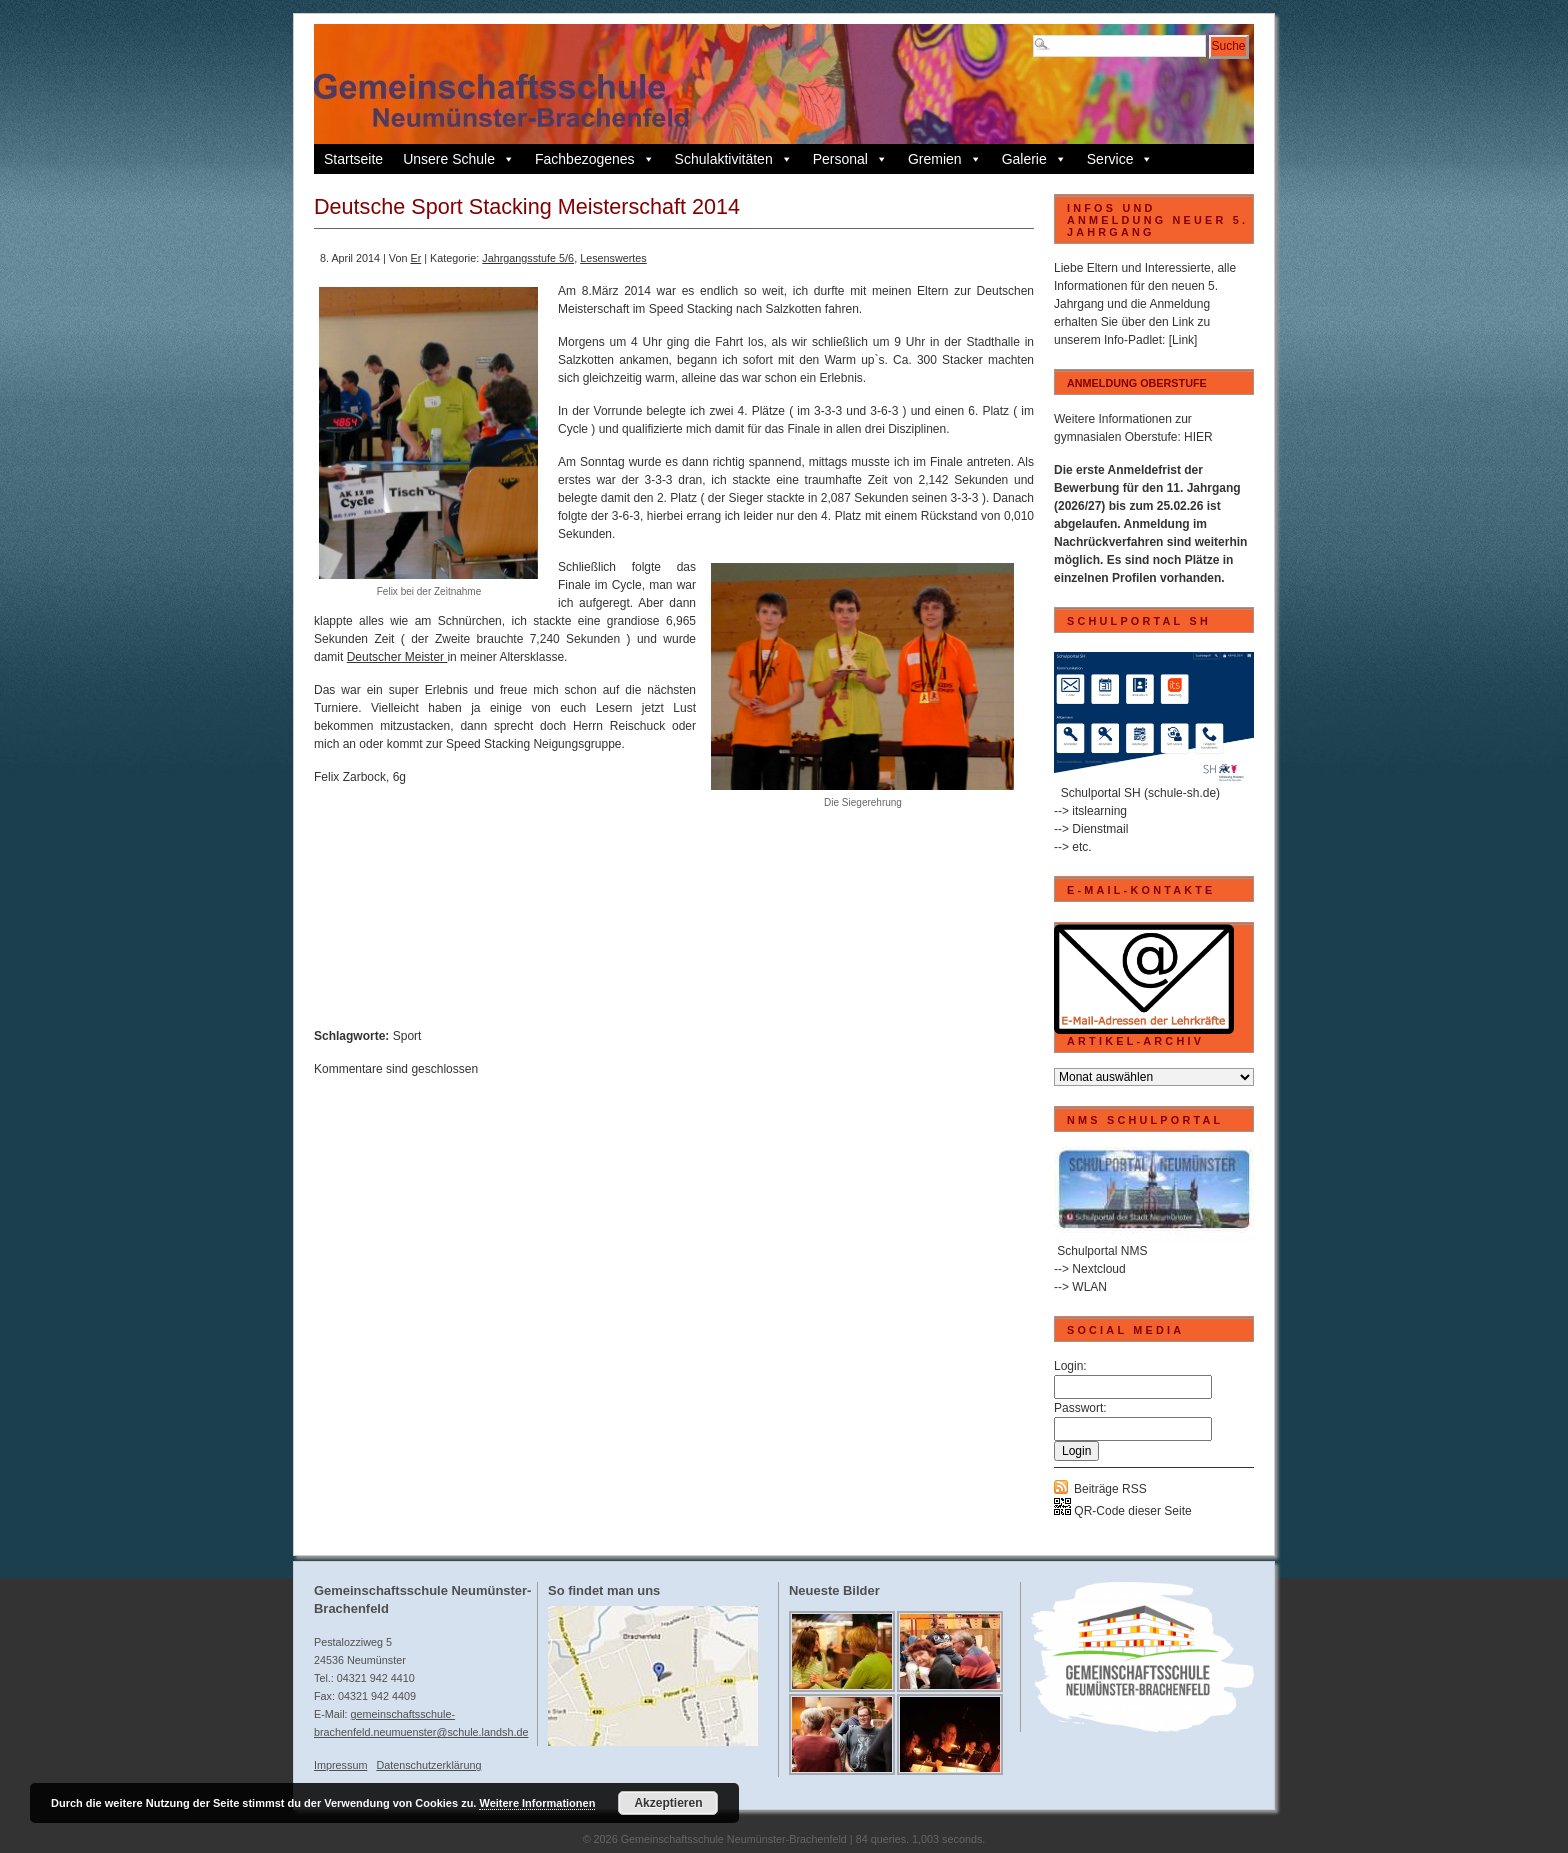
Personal (850, 159)
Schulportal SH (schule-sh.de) (1140, 793)
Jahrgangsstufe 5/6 (528, 258)
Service (1120, 159)
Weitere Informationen (537, 1803)
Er (415, 258)
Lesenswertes (613, 258)
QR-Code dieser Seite (1123, 1511)
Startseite (353, 159)
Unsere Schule (459, 159)
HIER (1198, 437)
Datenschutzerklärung (428, 1765)
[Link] (1183, 340)
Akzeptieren (668, 1803)
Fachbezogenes (595, 159)
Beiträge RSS (1110, 1489)
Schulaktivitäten (734, 159)
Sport (407, 1036)
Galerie (1034, 159)
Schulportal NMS (1102, 1251)
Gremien (945, 159)
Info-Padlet (1133, 340)
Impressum (340, 1765)
